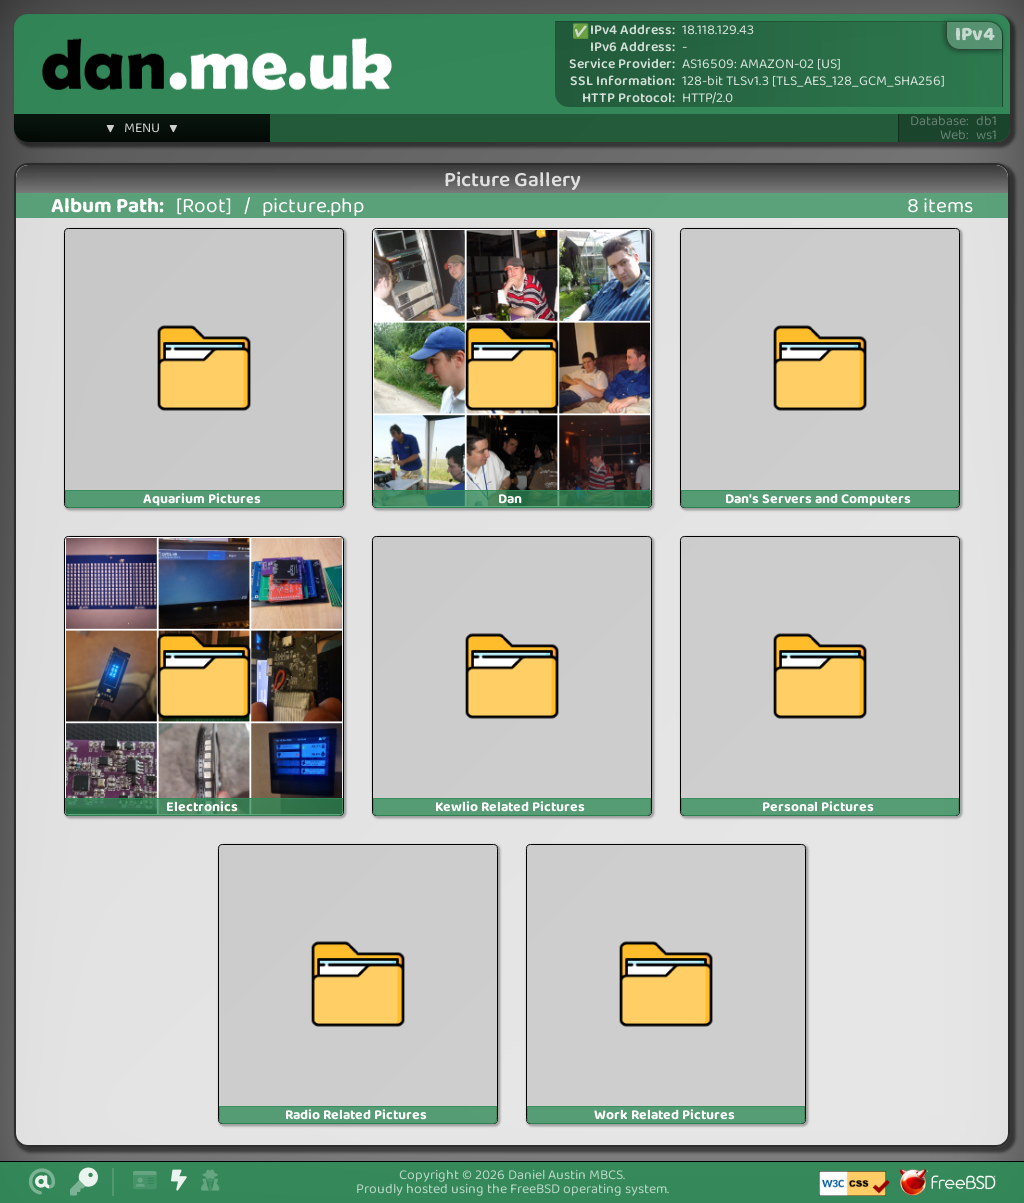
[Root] (204, 206)
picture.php (313, 206)
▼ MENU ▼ (142, 131)
